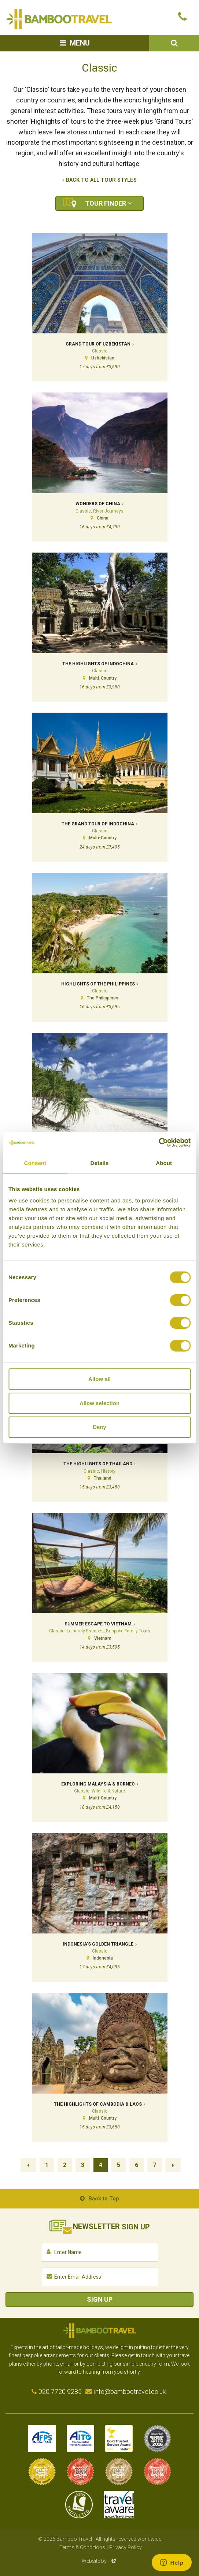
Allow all (99, 1379)
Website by (100, 2561)
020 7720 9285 (60, 2391)
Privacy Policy (125, 2547)
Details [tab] (100, 1163)
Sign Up (100, 2299)
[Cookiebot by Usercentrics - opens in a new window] (158, 1142)
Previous (28, 2165)
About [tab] (164, 1163)
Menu (80, 43)
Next (173, 2165)
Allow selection (99, 1403)
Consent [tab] (35, 1163)
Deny (99, 1427)
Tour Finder (105, 203)
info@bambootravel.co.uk (130, 2391)
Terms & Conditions (82, 2547)
